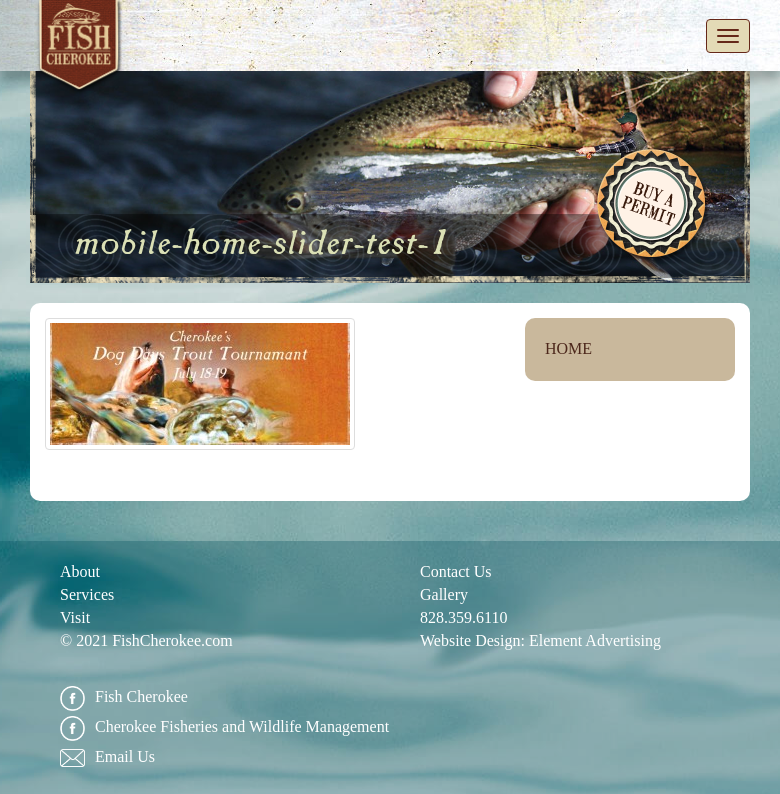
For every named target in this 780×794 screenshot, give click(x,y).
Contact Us (456, 571)
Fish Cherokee (80, 49)
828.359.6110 (463, 617)
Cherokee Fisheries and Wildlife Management (224, 727)
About (80, 571)
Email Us (107, 757)
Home (568, 348)
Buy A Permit (653, 206)
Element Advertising (595, 640)
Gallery (444, 594)
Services (87, 594)
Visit (75, 617)
